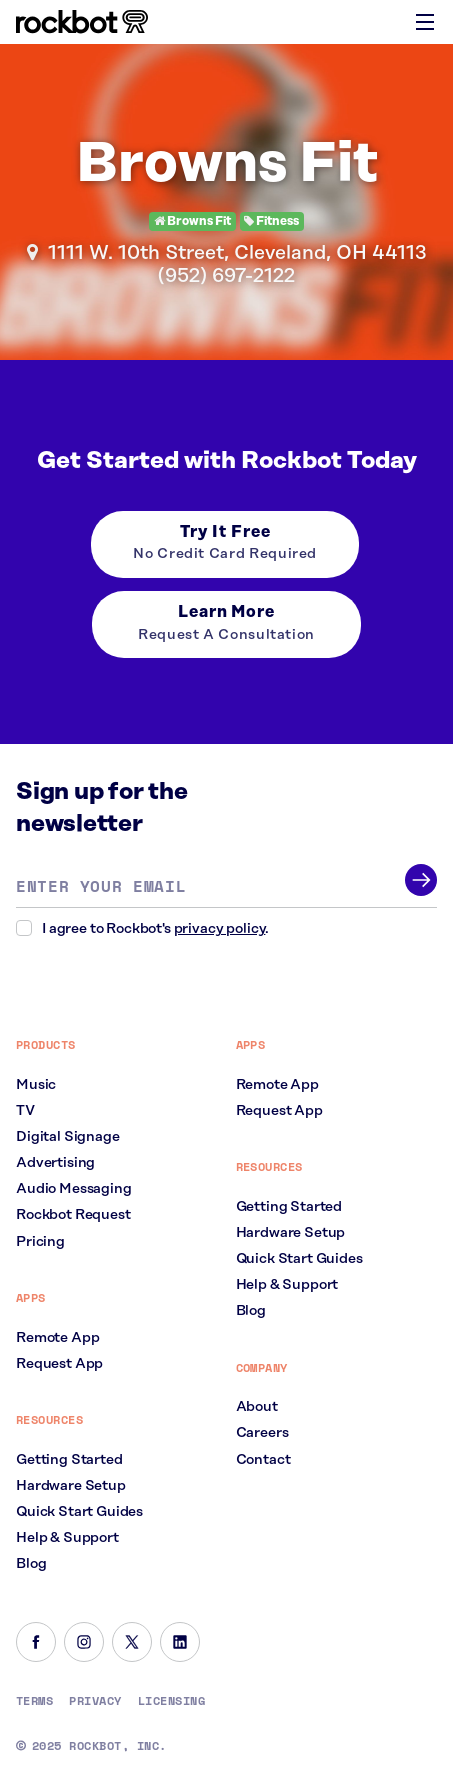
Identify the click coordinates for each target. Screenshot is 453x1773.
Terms (34, 1701)
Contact (263, 1460)
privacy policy (220, 929)
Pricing (40, 1242)
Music (36, 1085)
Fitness (271, 221)
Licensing (171, 1701)
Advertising (55, 1163)
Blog (31, 1564)
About (257, 1407)
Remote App (57, 1338)
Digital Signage (68, 1137)
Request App (59, 1364)
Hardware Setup (71, 1486)
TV (25, 1111)
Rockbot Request (73, 1215)
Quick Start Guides (79, 1512)
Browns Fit (192, 221)
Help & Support (67, 1538)
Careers (262, 1433)
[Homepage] (82, 22)
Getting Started (69, 1460)
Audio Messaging (74, 1189)
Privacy (95, 1701)
